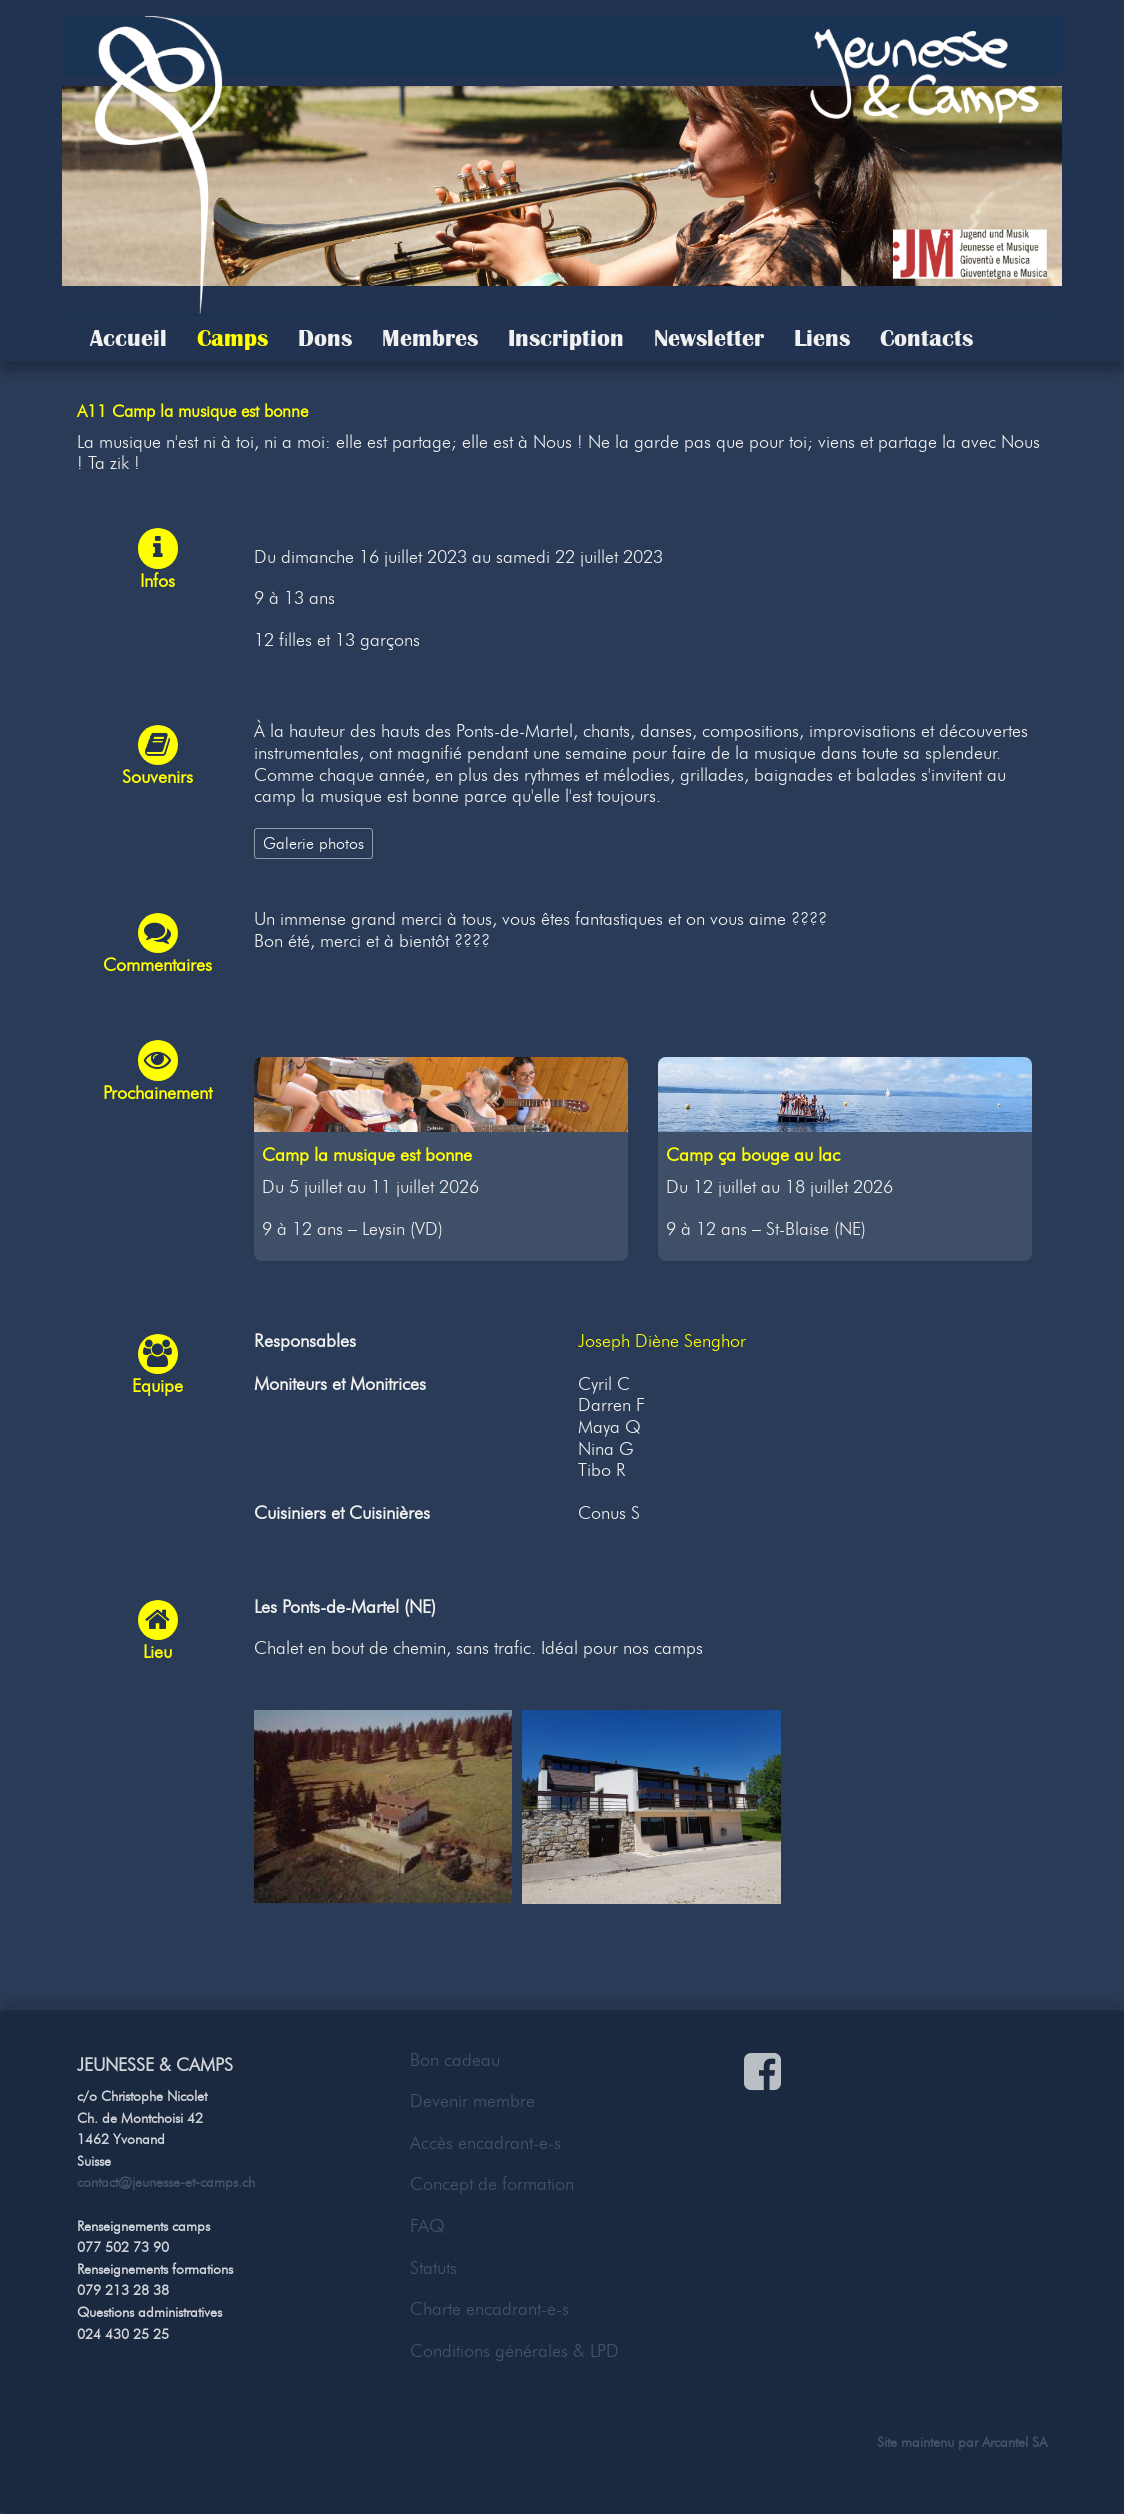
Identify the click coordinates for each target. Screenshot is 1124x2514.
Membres (430, 338)
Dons (325, 338)
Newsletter (709, 338)
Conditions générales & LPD (514, 2351)
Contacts (926, 338)
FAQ (427, 2226)
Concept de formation (492, 2184)
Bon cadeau (455, 2060)
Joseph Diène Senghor (662, 1341)
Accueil (128, 338)
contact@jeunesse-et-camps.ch (166, 2182)
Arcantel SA (1014, 2442)
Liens (822, 338)
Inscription (566, 338)
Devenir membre (472, 2101)
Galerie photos (313, 843)
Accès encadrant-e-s (485, 2143)
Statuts (433, 2268)
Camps (232, 338)
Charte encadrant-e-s (489, 2309)
